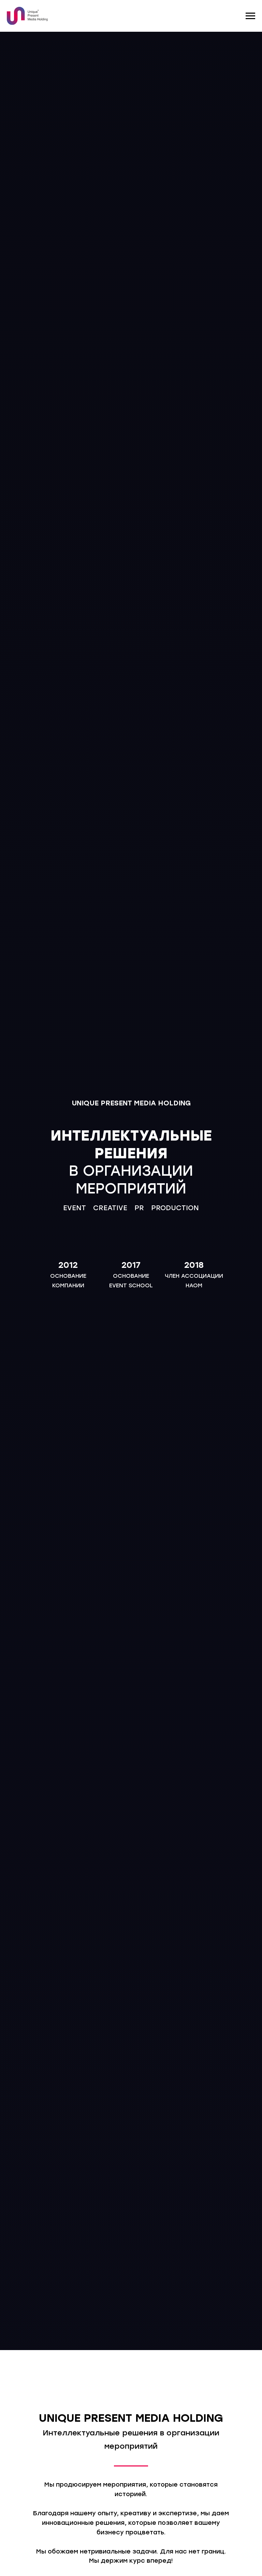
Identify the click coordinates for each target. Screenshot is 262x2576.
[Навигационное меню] (250, 16)
